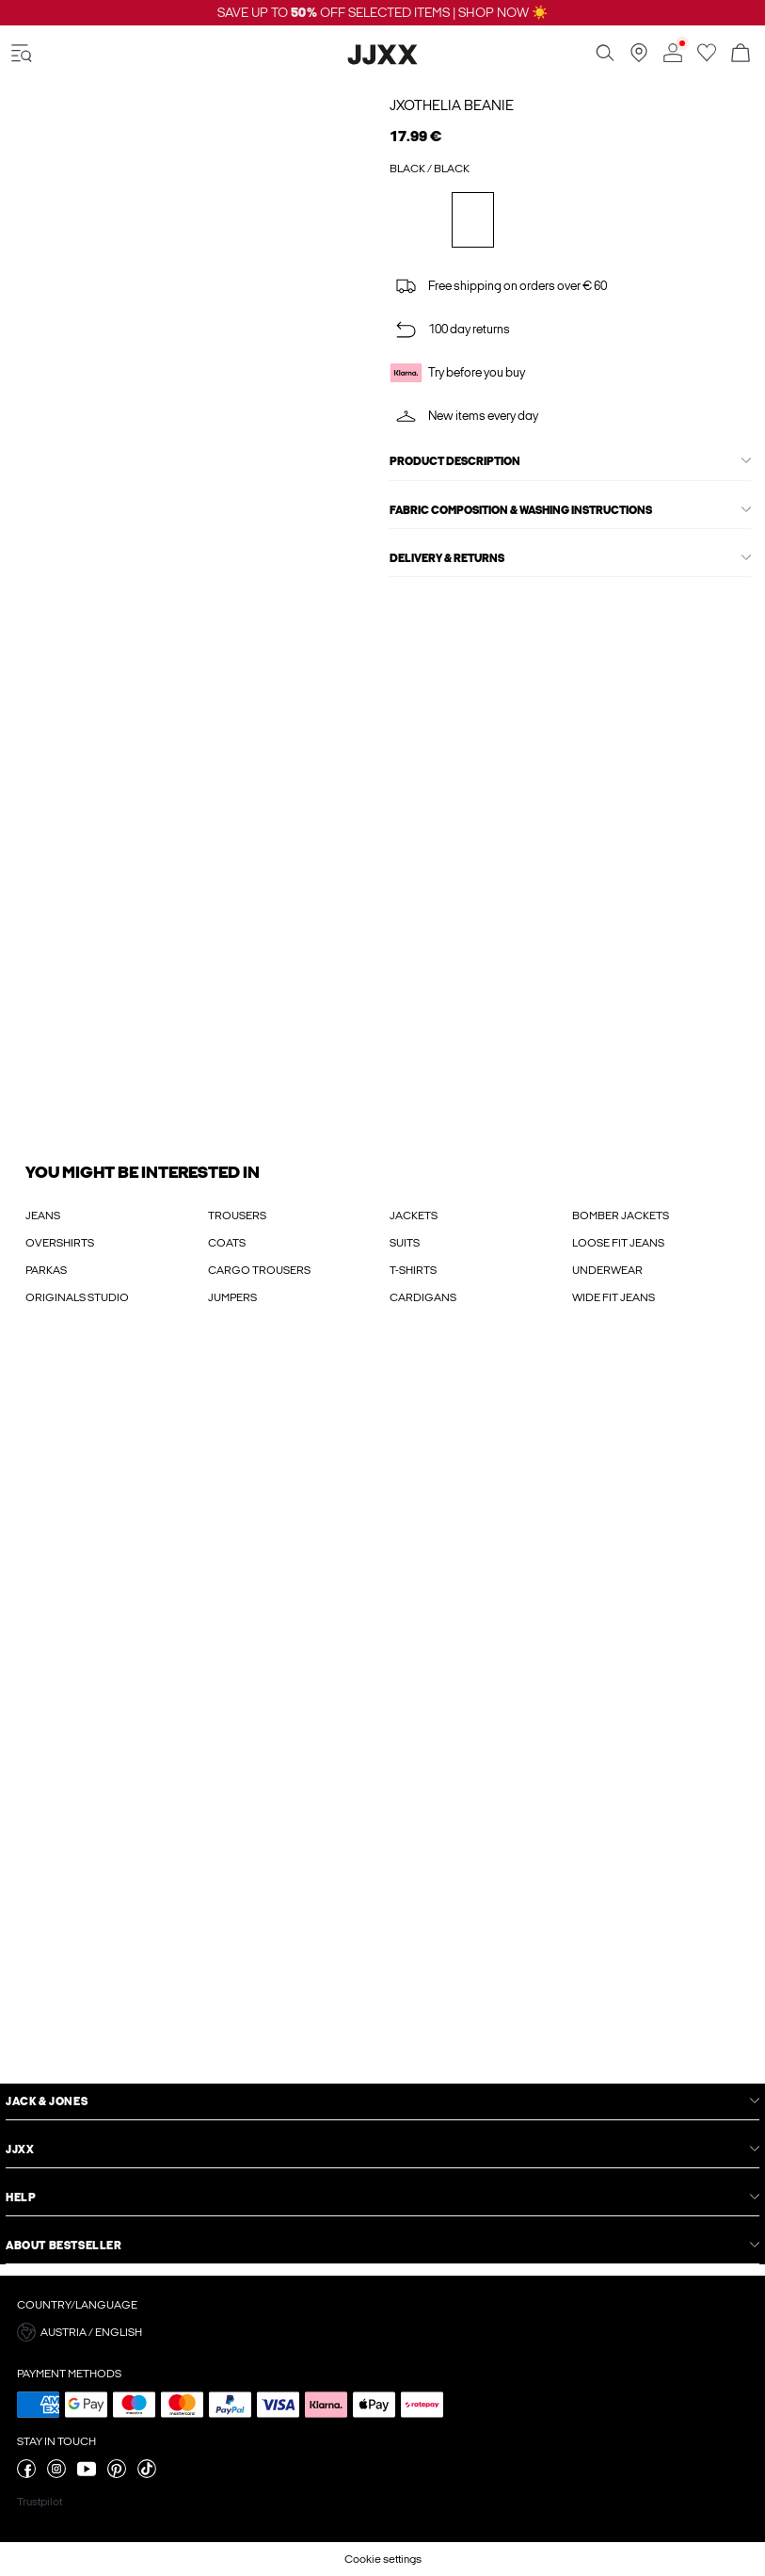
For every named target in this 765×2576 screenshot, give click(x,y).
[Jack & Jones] (383, 61)
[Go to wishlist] (706, 58)
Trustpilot (39, 2501)
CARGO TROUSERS (259, 1270)
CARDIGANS (423, 1297)
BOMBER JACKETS (620, 1215)
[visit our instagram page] (56, 2474)
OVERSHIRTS (59, 1242)
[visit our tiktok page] (146, 2474)
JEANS (42, 1215)
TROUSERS (237, 1215)
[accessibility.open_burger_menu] (21, 54)
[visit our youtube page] (86, 2474)
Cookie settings (383, 2559)
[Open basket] (740, 54)
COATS (227, 1242)
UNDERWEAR (607, 1270)
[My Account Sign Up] (382, 1713)
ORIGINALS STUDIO (77, 1297)
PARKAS (46, 1270)
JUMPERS (232, 1297)
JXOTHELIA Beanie (452, 105)
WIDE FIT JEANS (613, 1297)
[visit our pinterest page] (116, 2474)
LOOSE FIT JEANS (618, 1242)
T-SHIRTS (413, 1270)
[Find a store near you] (639, 58)
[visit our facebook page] (26, 2474)
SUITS (405, 1242)
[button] (382, 2332)
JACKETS (414, 1215)
